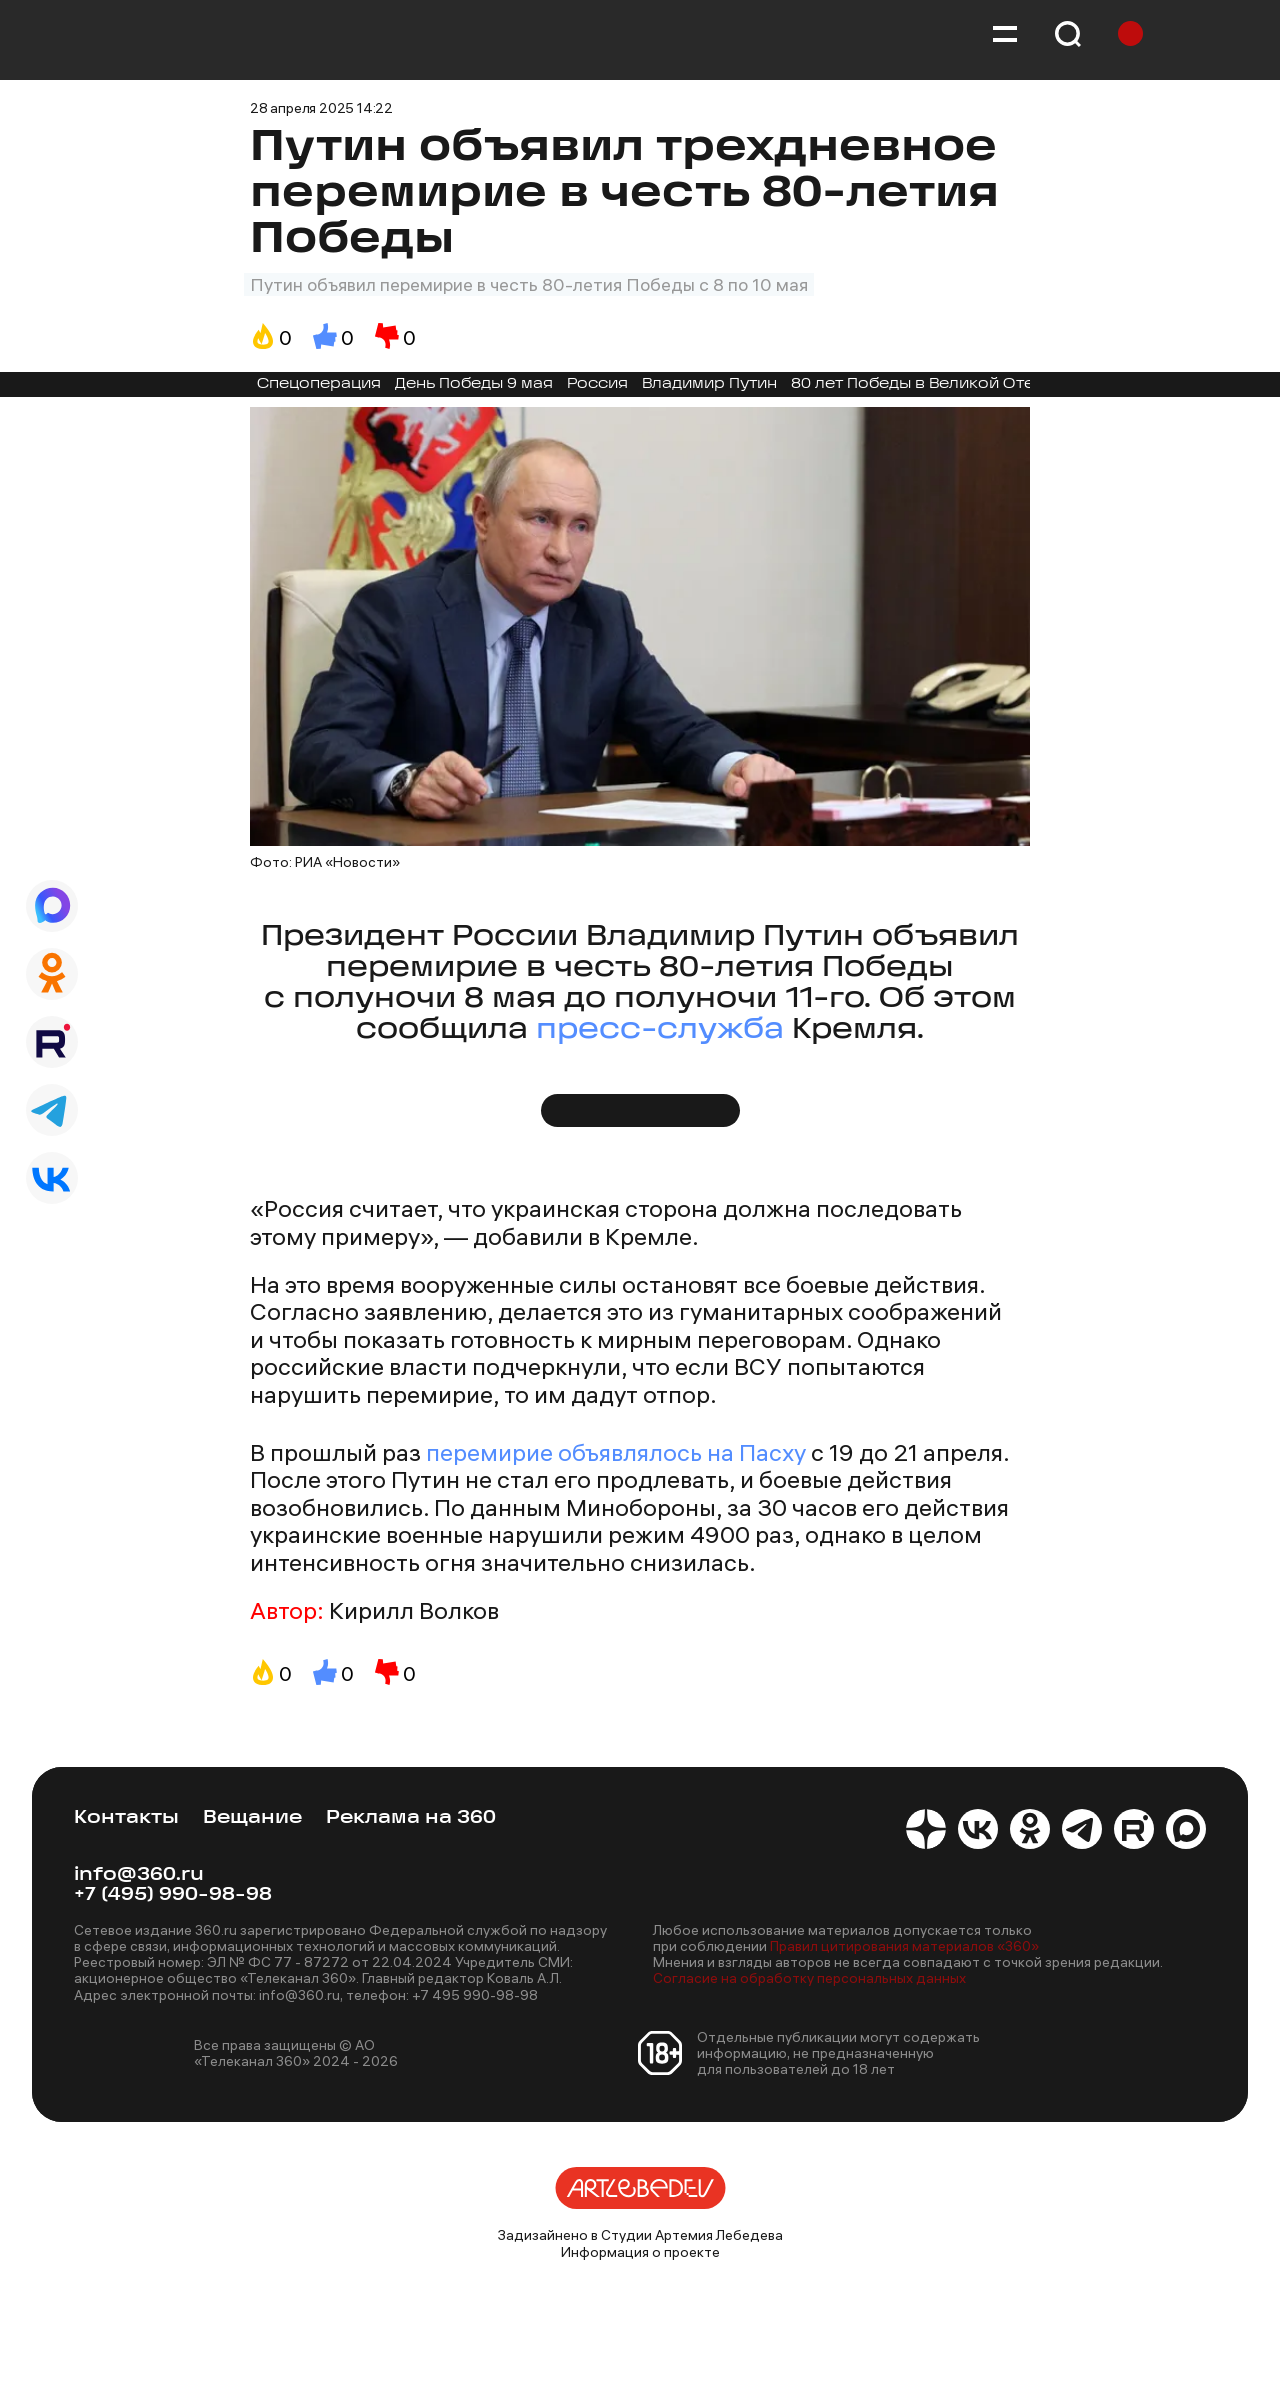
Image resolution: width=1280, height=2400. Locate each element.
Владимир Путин (709, 384)
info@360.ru (139, 1875)
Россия (597, 384)
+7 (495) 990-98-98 (173, 1895)
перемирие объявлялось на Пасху (616, 1452)
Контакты (126, 1818)
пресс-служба (660, 1030)
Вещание (252, 1818)
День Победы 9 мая (474, 384)
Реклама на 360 (411, 1818)
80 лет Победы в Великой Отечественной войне (989, 384)
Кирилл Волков (414, 1611)
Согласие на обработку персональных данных (809, 1978)
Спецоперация (319, 384)
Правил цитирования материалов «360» (904, 1946)
